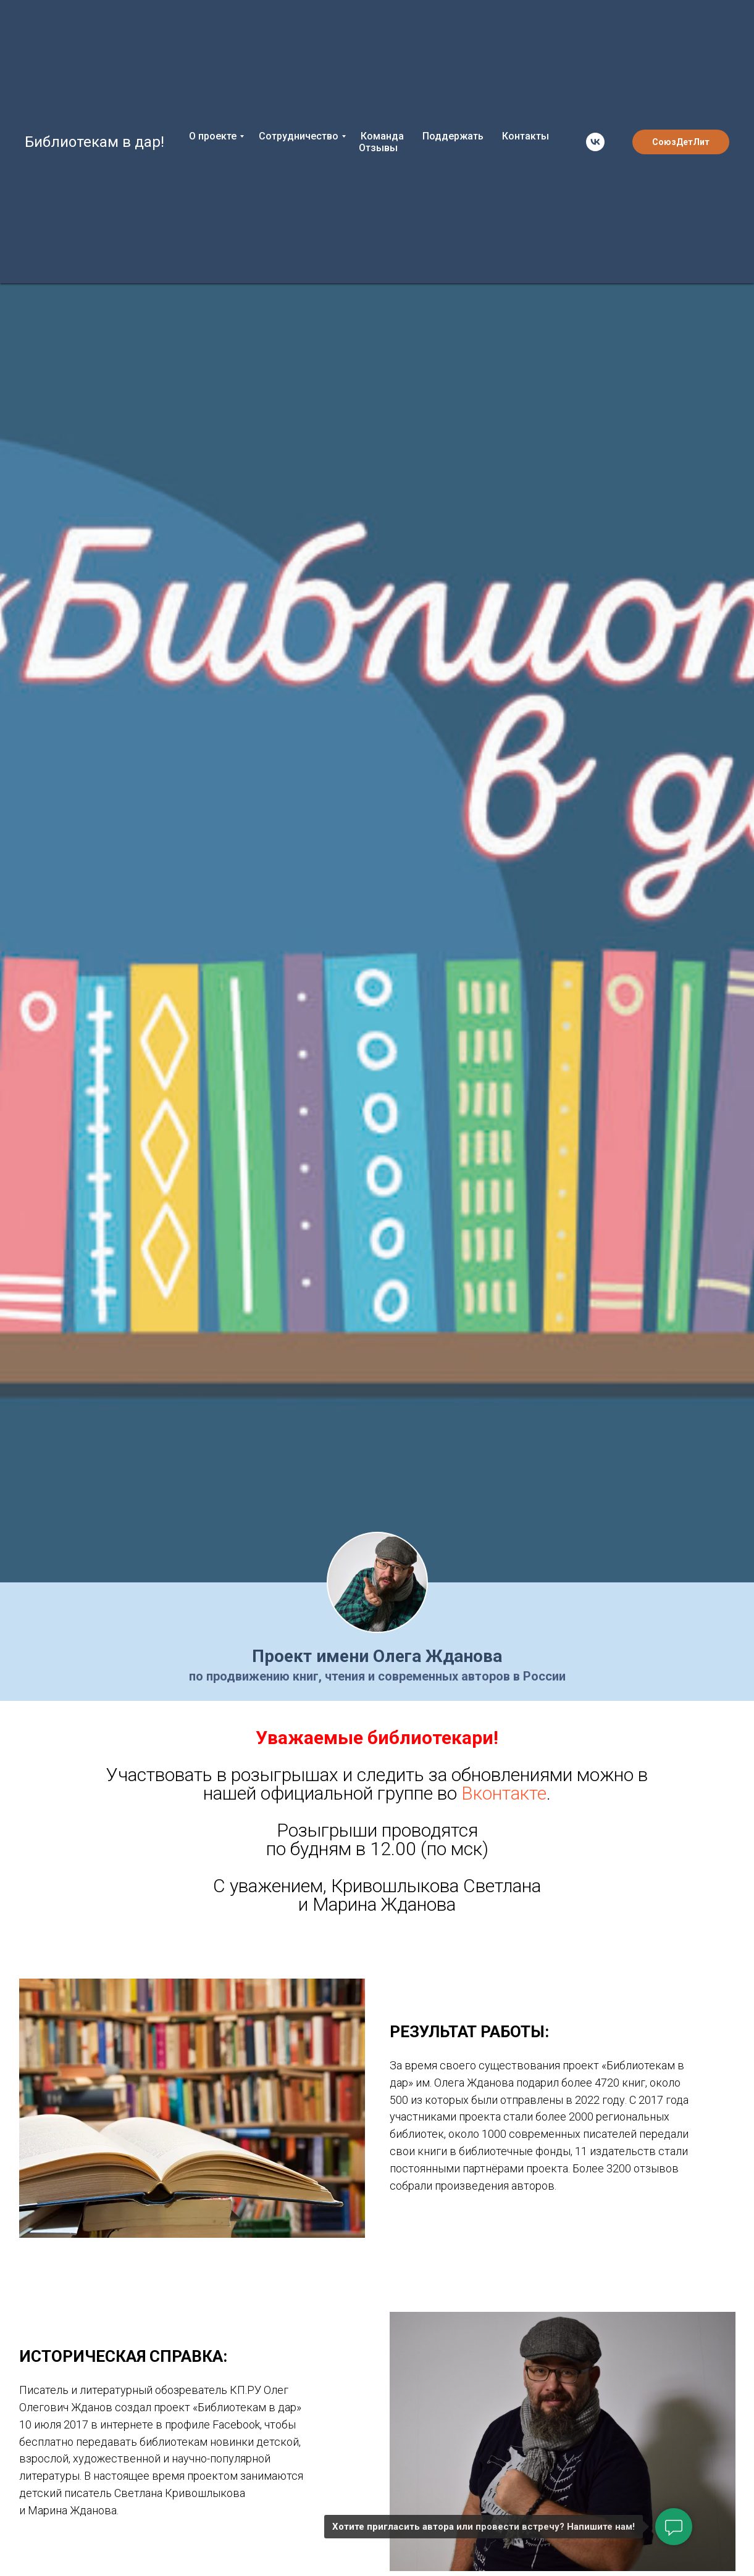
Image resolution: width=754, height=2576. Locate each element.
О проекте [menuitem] (213, 136)
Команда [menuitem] (382, 136)
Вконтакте (504, 1793)
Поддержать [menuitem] (453, 136)
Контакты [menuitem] (525, 136)
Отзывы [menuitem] (378, 148)
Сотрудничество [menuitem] (298, 136)
